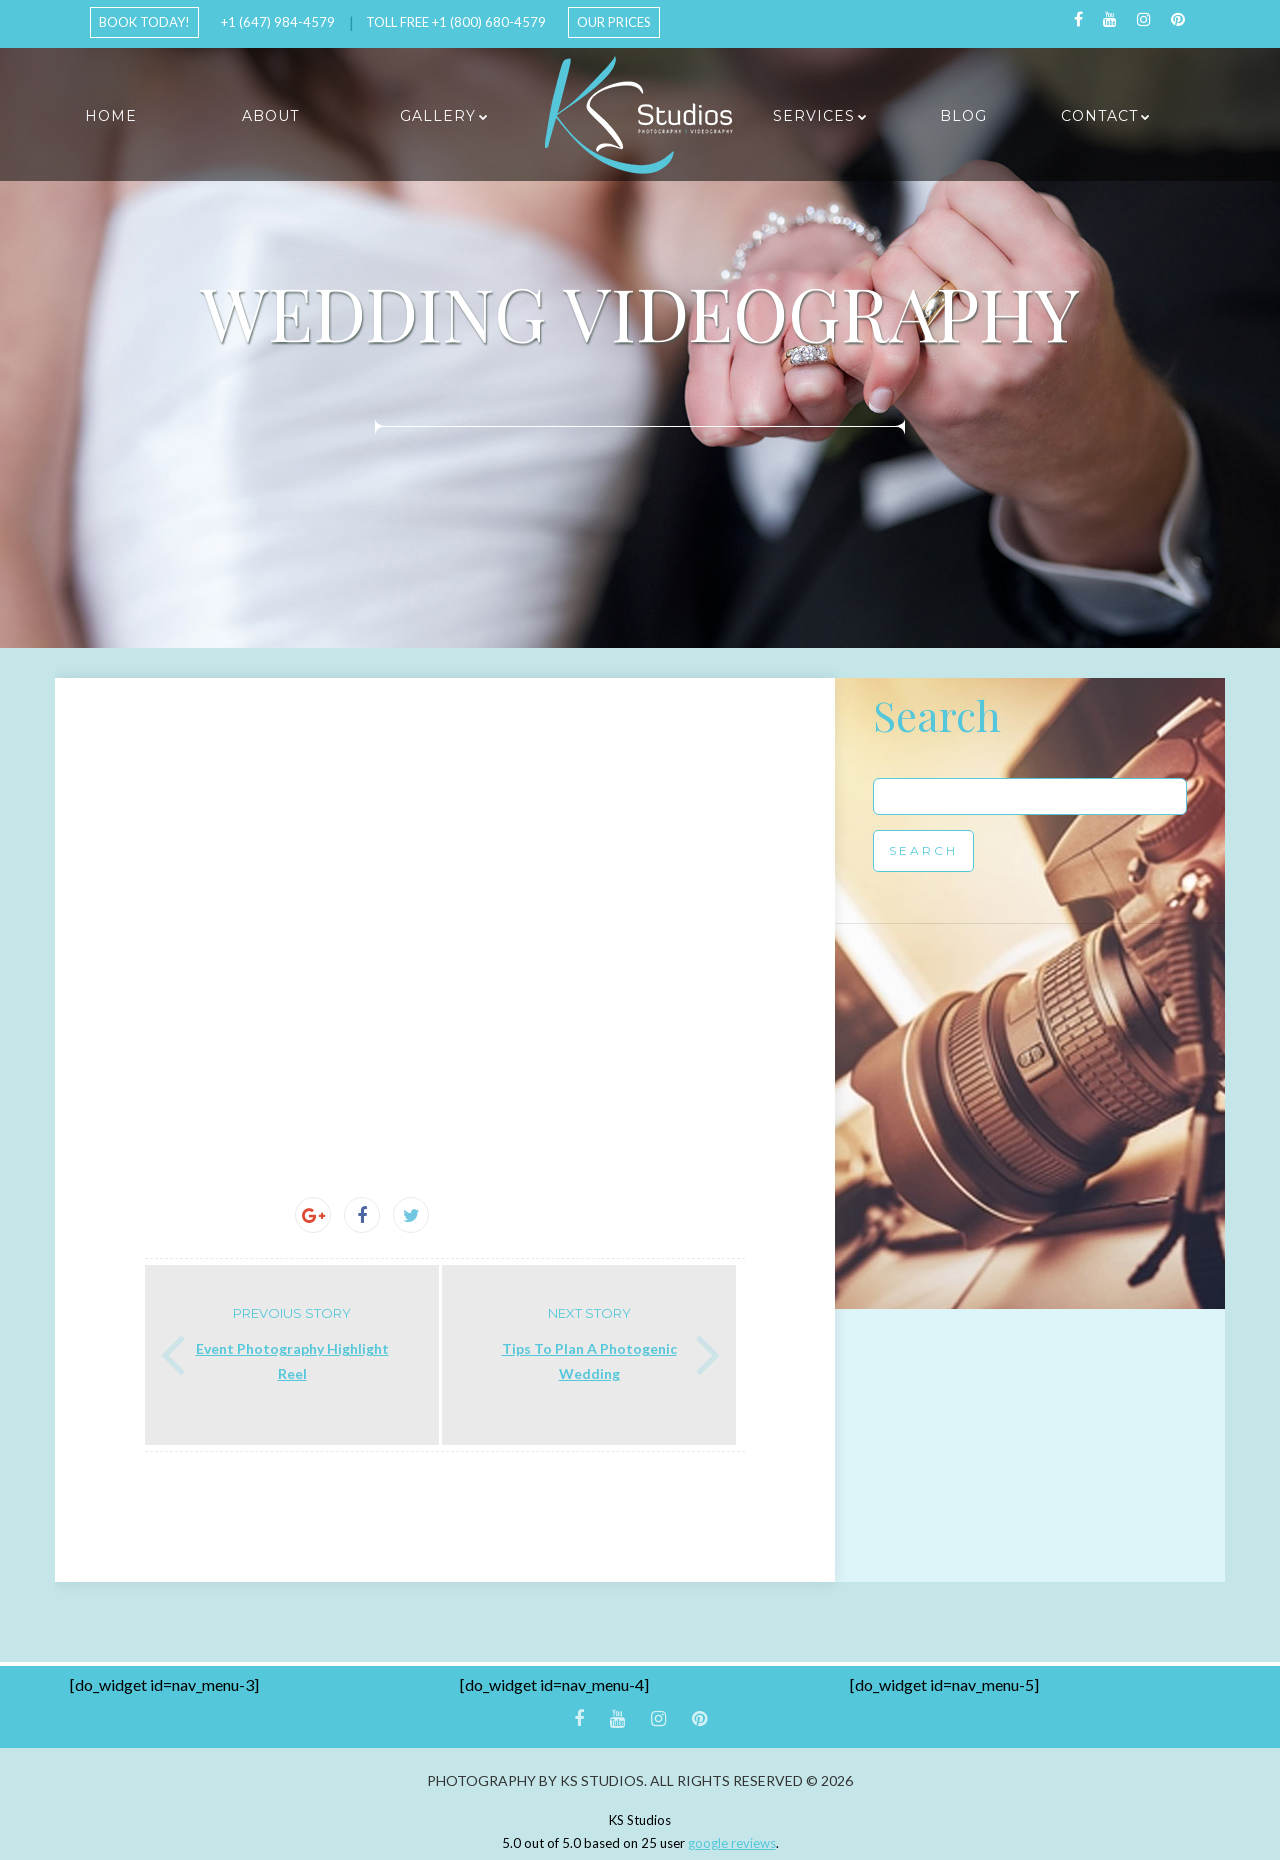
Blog (963, 116)
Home (111, 116)
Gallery (438, 116)
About (270, 116)
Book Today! (144, 22)
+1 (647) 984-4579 (278, 22)
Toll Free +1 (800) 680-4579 (456, 22)
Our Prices (614, 22)
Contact (1099, 116)
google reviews (732, 1843)
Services (814, 116)
